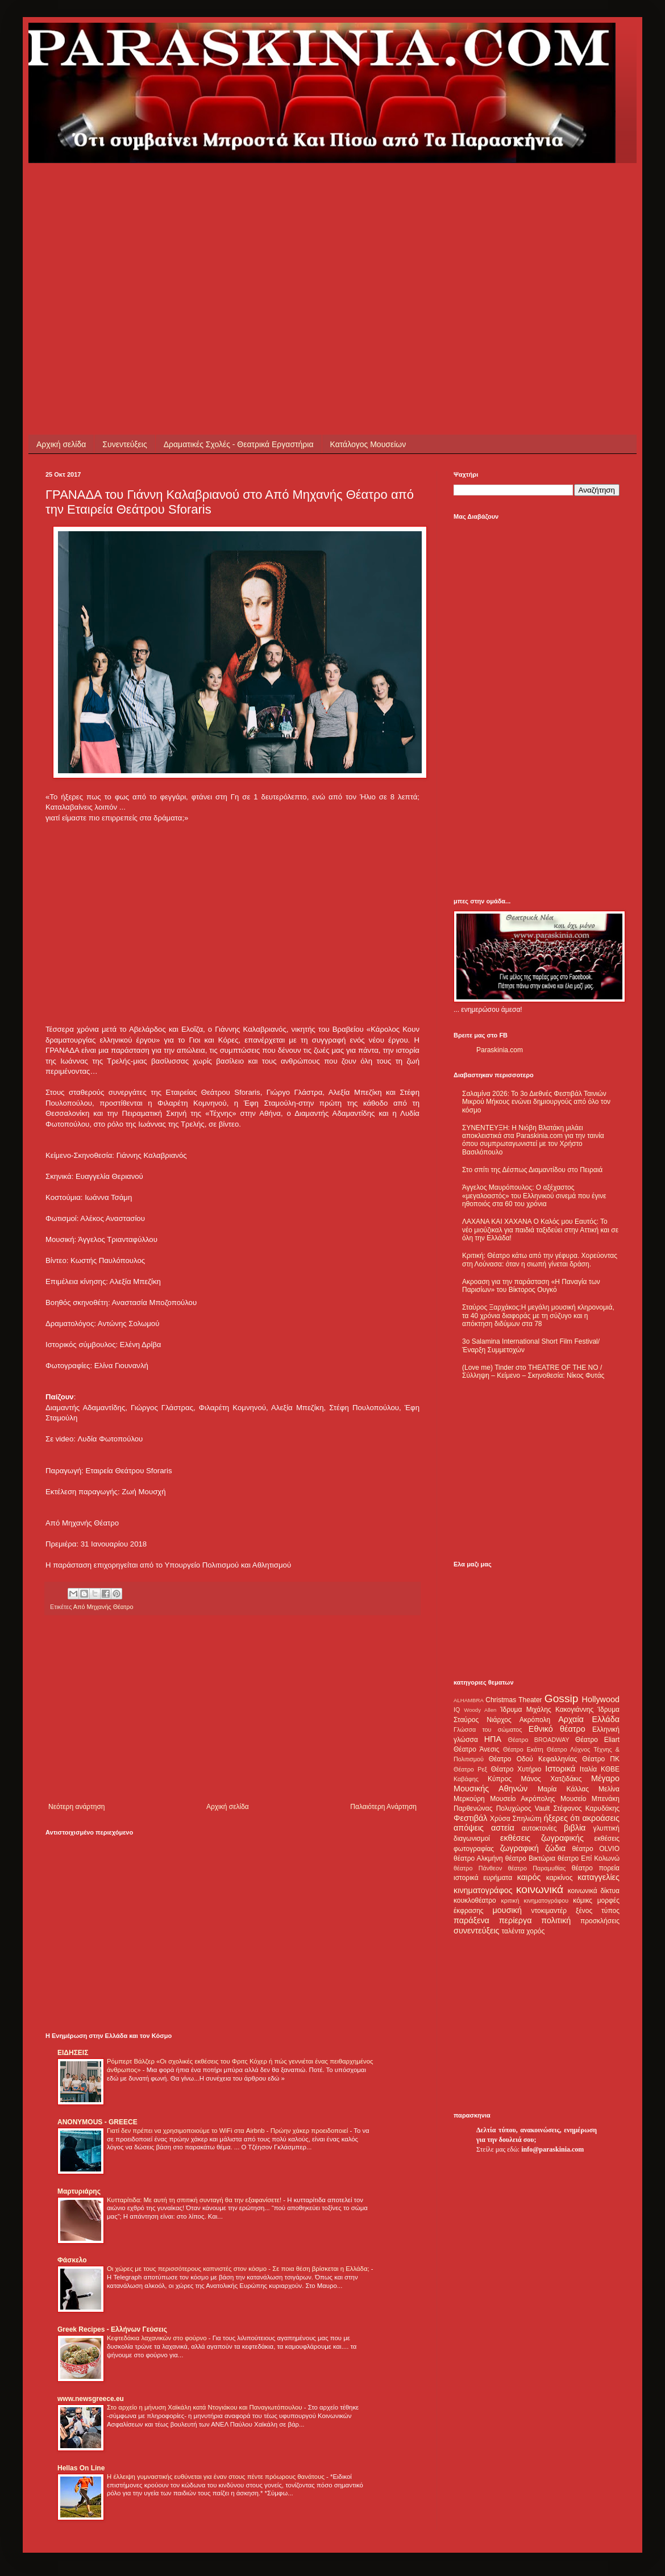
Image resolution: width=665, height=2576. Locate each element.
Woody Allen (480, 1710)
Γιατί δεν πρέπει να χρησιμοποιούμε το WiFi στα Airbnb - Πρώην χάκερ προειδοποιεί (228, 2130)
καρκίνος (559, 1878)
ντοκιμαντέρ (549, 1911)
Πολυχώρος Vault (523, 1808)
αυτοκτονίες (539, 1828)
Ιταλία (588, 1769)
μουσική (507, 1910)
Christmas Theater (513, 1700)
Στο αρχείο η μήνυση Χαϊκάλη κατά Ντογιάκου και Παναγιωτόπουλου (205, 2407)
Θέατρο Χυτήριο (516, 1769)
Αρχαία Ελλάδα (589, 1719)
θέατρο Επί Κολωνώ (589, 1858)
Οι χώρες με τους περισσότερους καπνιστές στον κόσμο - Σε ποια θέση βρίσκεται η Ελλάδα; (239, 2268)
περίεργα (515, 1920)
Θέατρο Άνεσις (477, 1749)
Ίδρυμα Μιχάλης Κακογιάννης (546, 1710)
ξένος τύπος (598, 1911)
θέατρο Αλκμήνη (478, 1858)
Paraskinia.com (499, 1050)
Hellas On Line (81, 2468)
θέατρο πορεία (596, 1868)
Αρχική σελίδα (61, 444)
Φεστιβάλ (470, 1818)
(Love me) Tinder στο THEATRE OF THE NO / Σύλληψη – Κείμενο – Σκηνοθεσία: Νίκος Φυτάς (533, 1371)
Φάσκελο (72, 2260)
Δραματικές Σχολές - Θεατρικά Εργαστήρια (239, 444)
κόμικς (582, 1900)
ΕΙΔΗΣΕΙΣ (72, 2053)
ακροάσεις (601, 1818)
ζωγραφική (519, 1848)
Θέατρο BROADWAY (539, 1739)
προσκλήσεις (600, 1921)
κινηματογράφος (483, 1890)
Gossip (562, 1698)
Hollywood (601, 1699)
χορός (535, 1931)
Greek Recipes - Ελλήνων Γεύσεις (112, 2329)
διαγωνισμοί (472, 1839)
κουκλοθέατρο (475, 1900)
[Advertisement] (241, 242)
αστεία (502, 1827)
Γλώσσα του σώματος (488, 1729)
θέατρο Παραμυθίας (537, 1868)
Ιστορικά (560, 1768)
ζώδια (555, 1848)
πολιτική (556, 1920)
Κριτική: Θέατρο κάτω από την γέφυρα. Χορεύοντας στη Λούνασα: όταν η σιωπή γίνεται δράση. (539, 1260)
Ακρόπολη (535, 1720)
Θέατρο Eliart (597, 1740)
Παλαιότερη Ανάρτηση (383, 1807)
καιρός (529, 1877)
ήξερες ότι (561, 1818)
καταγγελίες (598, 1877)
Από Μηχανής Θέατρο (103, 1606)
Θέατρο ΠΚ (601, 1759)
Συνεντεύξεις (124, 444)
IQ (457, 1709)
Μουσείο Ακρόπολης (522, 1799)
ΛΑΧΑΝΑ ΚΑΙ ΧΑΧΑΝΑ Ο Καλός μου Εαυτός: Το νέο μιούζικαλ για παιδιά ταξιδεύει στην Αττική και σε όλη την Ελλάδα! (540, 1230)
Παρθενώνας (473, 1808)
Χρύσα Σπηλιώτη (516, 1819)
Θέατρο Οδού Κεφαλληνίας (533, 1759)
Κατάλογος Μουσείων (368, 444)
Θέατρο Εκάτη (523, 1749)
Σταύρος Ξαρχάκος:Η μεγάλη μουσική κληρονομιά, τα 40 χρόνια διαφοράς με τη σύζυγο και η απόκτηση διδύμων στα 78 (538, 1315)
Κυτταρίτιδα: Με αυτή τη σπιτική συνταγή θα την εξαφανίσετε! (195, 2199)
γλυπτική (606, 1828)
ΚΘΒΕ (610, 1769)
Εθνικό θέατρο (557, 1728)
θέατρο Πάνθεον (478, 1868)
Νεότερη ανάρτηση (76, 1807)
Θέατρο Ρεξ (470, 1769)
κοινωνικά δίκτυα (594, 1891)
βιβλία (574, 1827)
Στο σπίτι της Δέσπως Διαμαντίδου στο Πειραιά (532, 1170)
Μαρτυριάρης (79, 2191)
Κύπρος (500, 1779)
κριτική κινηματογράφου (534, 1900)
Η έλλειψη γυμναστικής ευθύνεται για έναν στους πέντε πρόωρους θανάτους (216, 2476)
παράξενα (471, 1920)
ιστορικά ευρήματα (483, 1878)
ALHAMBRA (469, 1700)
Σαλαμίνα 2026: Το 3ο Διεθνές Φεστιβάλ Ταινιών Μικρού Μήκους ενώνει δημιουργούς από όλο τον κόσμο (536, 1102)
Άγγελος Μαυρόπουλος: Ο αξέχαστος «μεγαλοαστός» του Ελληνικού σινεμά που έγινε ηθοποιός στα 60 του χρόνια (534, 1195)
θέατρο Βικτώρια (530, 1858)
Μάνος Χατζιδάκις (551, 1779)
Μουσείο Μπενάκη (590, 1799)
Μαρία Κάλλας (563, 1789)
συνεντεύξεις (477, 1930)
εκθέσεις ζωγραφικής (542, 1838)
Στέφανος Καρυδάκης (586, 1808)
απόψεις (469, 1827)
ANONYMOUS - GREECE (97, 2122)
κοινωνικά (539, 1889)
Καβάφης (466, 1778)
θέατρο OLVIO (596, 1849)
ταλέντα (513, 1931)
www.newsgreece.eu (90, 2399)
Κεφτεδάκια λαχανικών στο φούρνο (158, 2338)
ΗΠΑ (492, 1739)
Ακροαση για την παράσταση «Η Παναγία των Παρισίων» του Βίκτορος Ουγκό (531, 1286)
